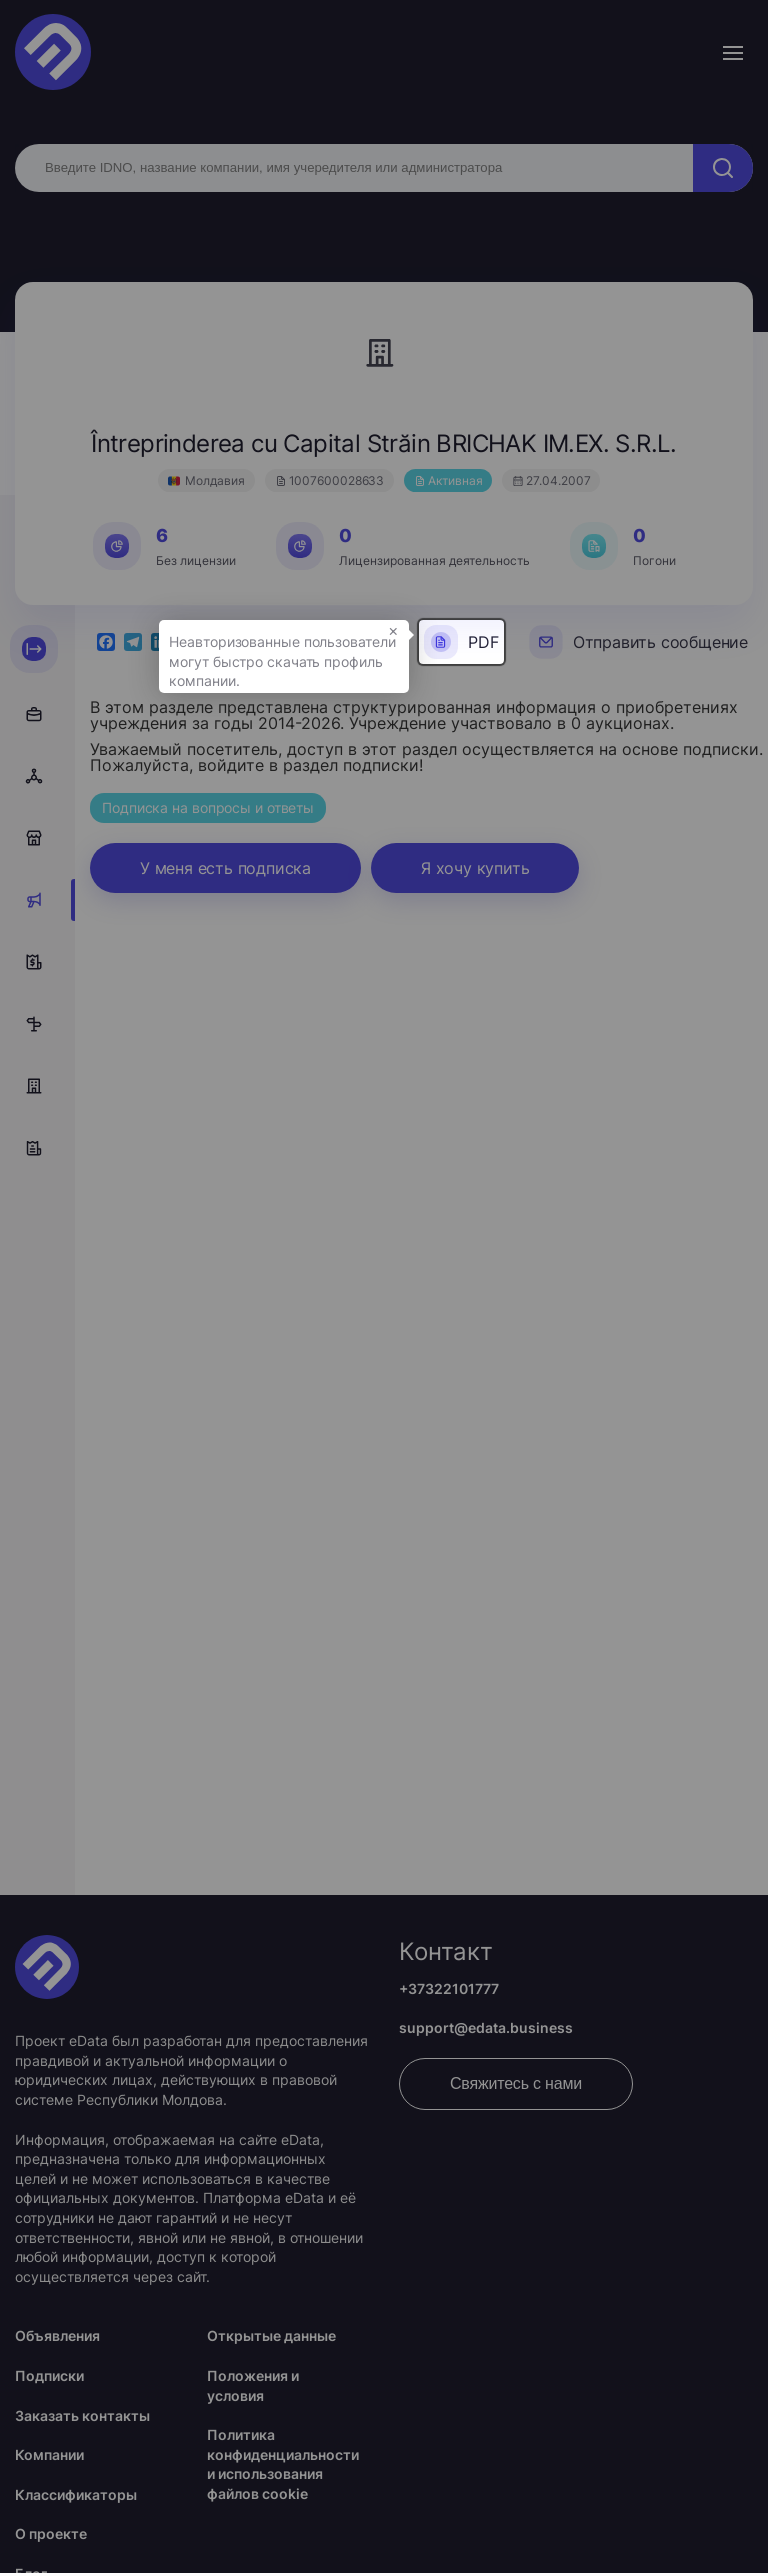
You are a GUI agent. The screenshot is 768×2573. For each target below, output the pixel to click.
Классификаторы (76, 2494)
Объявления (57, 2335)
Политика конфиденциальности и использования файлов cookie (283, 2464)
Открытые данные (271, 2335)
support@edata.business (486, 2027)
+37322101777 (449, 1988)
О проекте (51, 2533)
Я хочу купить (475, 868)
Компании (49, 2454)
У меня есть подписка (225, 868)
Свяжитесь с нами (516, 2083)
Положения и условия (253, 2385)
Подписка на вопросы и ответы (208, 807)
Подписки (49, 2375)
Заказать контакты (82, 2415)
